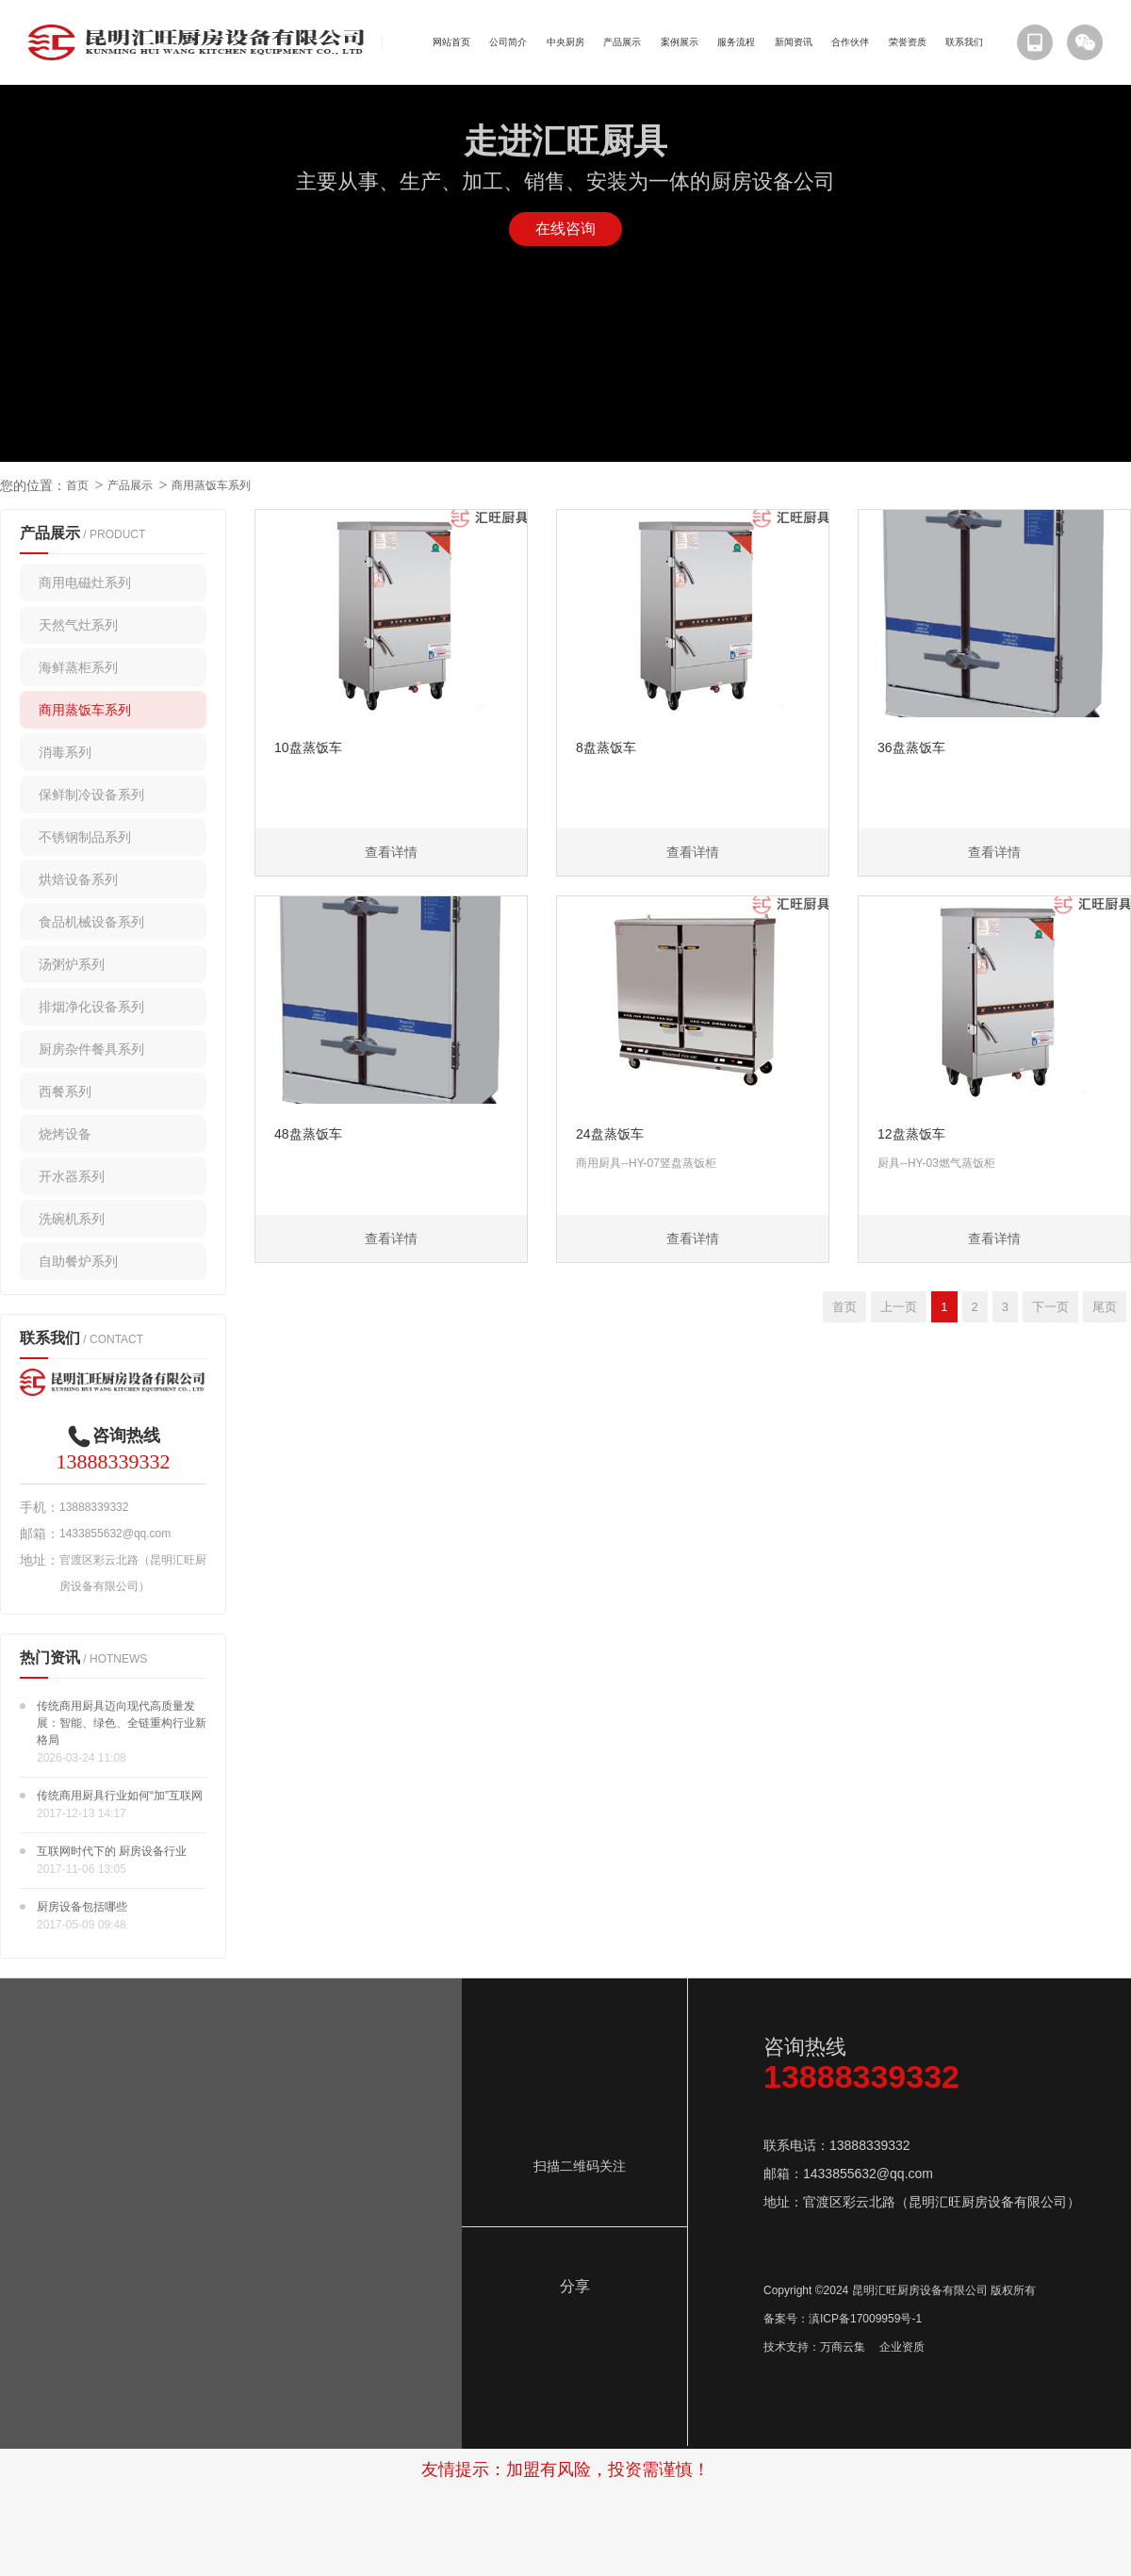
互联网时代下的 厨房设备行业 (112, 1851)
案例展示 (679, 42)
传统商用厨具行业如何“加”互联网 (120, 1795)
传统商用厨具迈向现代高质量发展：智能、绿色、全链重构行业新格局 (121, 1723)
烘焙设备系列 (78, 879)
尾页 (1104, 1307)
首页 (77, 485)
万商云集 (842, 2347)
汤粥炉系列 (72, 964)
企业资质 (902, 2347)
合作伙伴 (850, 42)
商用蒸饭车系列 (211, 485)
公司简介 (508, 42)
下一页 (1050, 1307)
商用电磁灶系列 (85, 582)
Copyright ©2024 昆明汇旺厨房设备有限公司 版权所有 (899, 2290)
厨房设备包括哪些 (82, 1906)
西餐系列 (65, 1091)
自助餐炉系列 (78, 1261)
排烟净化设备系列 (91, 1006)
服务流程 (736, 42)
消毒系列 (65, 752)
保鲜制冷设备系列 (91, 794)
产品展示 (622, 42)
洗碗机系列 (72, 1218)
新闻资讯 (793, 42)
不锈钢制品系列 (85, 837)
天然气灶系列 (78, 624)
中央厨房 (565, 42)
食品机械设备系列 (91, 921)
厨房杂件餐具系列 (91, 1049)
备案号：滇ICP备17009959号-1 (842, 2318)
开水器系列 (72, 1176)
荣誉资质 (907, 42)
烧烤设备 (65, 1133)
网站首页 (451, 42)
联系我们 (964, 42)
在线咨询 (565, 229)
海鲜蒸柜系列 (78, 667)
